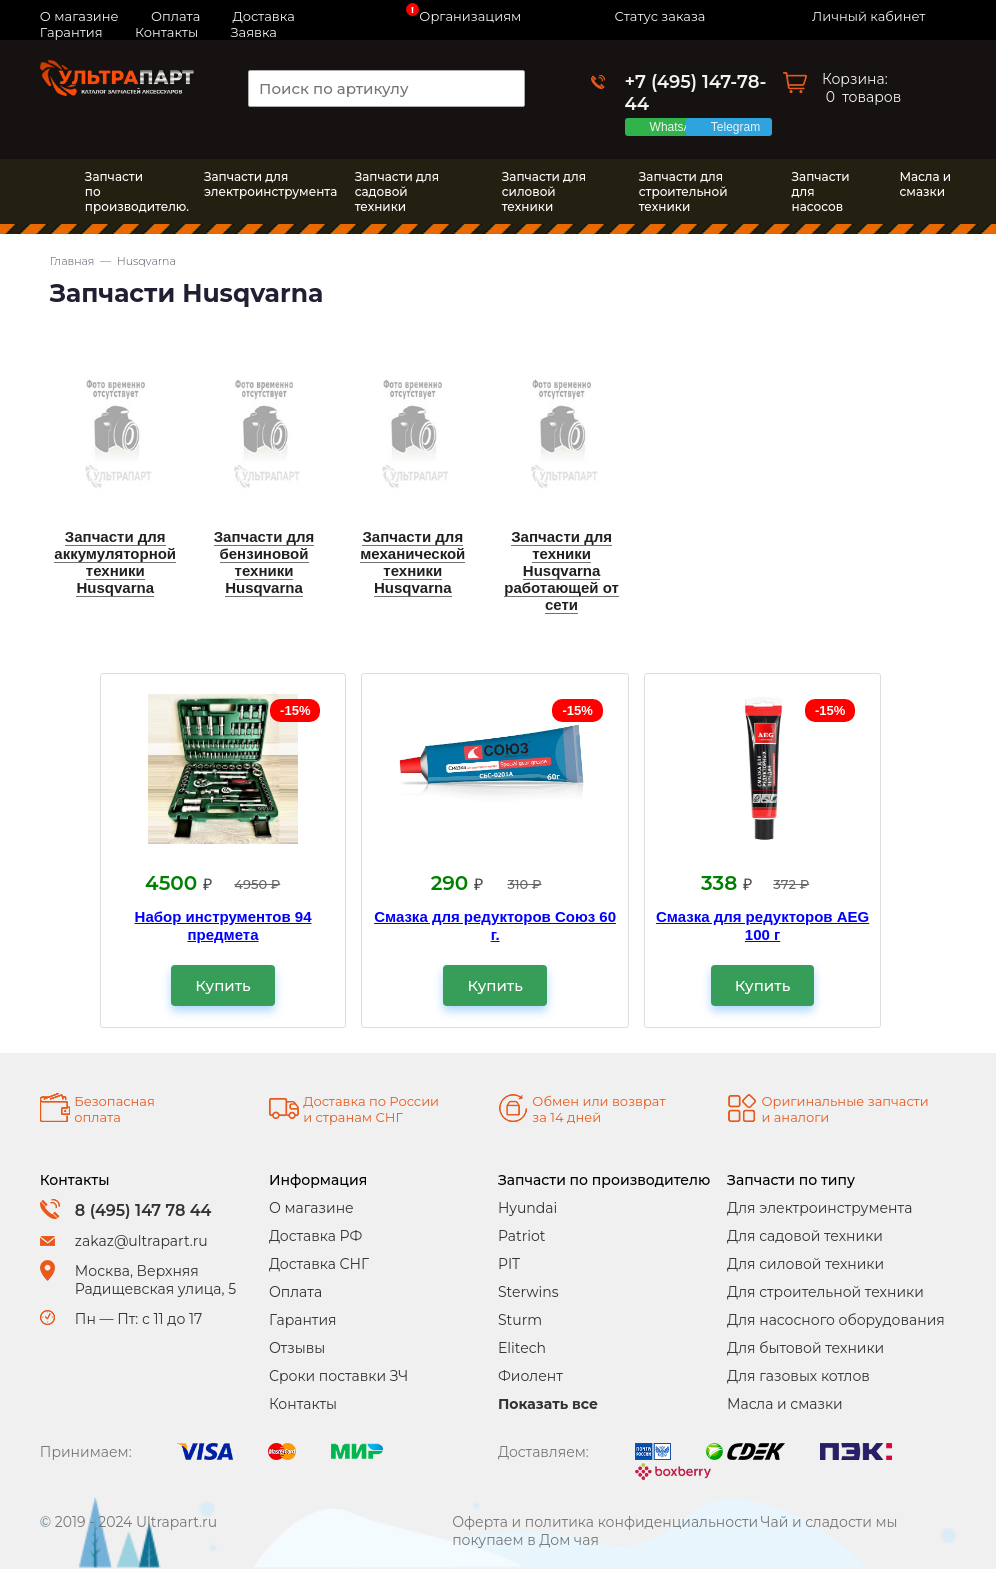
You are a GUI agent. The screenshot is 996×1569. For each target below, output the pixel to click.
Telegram (739, 127)
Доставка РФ (315, 1236)
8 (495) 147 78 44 (143, 1210)
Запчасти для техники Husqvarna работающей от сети (561, 570)
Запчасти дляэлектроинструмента (259, 184)
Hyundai (527, 1208)
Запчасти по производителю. (122, 191)
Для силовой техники (805, 1264)
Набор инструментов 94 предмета (223, 925)
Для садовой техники (805, 1236)
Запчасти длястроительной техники (683, 191)
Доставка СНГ (319, 1264)
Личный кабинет (868, 16)
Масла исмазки (925, 184)
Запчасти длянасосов (821, 191)
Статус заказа (660, 16)
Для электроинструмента (819, 1208)
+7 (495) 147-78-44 (696, 93)
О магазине (311, 1208)
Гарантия (71, 32)
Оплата (295, 1292)
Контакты (166, 32)
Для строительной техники (825, 1292)
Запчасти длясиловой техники (544, 191)
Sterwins (528, 1292)
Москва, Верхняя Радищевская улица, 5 (155, 1280)
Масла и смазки (785, 1404)
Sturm (520, 1320)
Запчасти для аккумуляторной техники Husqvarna (115, 562)
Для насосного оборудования (836, 1320)
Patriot (522, 1236)
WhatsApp (681, 127)
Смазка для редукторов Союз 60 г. (495, 925)
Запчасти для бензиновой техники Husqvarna (264, 562)
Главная (72, 261)
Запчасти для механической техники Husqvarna (412, 562)
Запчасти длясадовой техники (397, 191)
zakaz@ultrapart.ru (141, 1241)
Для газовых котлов (798, 1376)
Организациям (470, 16)
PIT (509, 1264)
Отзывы (297, 1348)
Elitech (522, 1348)
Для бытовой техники (805, 1348)
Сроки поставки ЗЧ (338, 1376)
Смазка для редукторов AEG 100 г (762, 925)
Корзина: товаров (861, 88)
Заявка (253, 32)
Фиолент (530, 1376)
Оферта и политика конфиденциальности (605, 1522)
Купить (222, 985)
